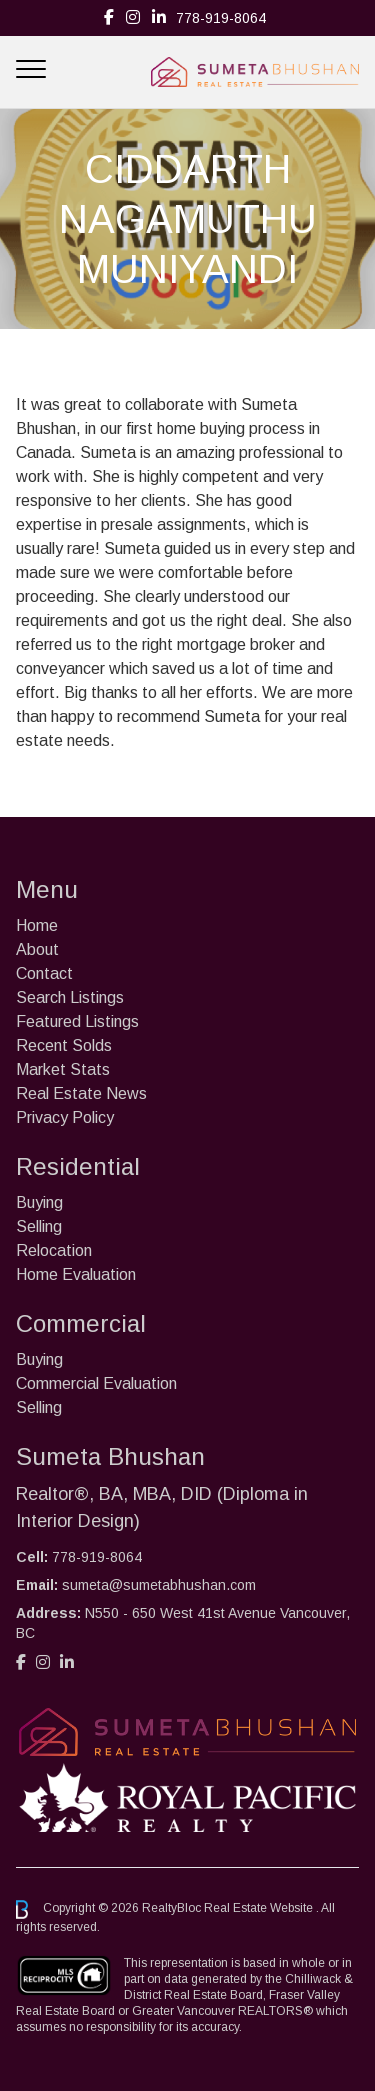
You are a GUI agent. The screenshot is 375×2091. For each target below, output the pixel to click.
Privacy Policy (65, 1117)
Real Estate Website (260, 1909)
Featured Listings (77, 1021)
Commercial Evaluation (96, 1383)
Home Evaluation (76, 1274)
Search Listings (70, 997)
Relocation (54, 1250)
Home (37, 925)
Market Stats (63, 1069)
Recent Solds (64, 1045)
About (37, 949)
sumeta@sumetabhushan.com (159, 1585)
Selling (39, 1226)
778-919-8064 (221, 18)
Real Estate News (81, 1093)
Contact (44, 973)
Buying (39, 1202)
